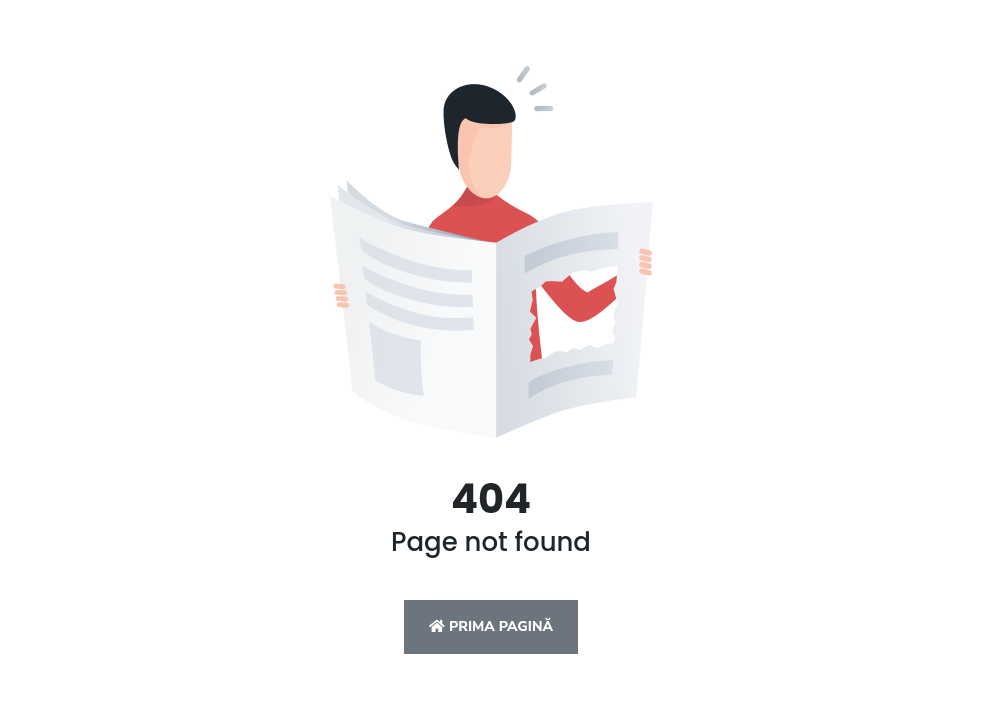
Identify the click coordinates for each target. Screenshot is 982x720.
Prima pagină (491, 626)
